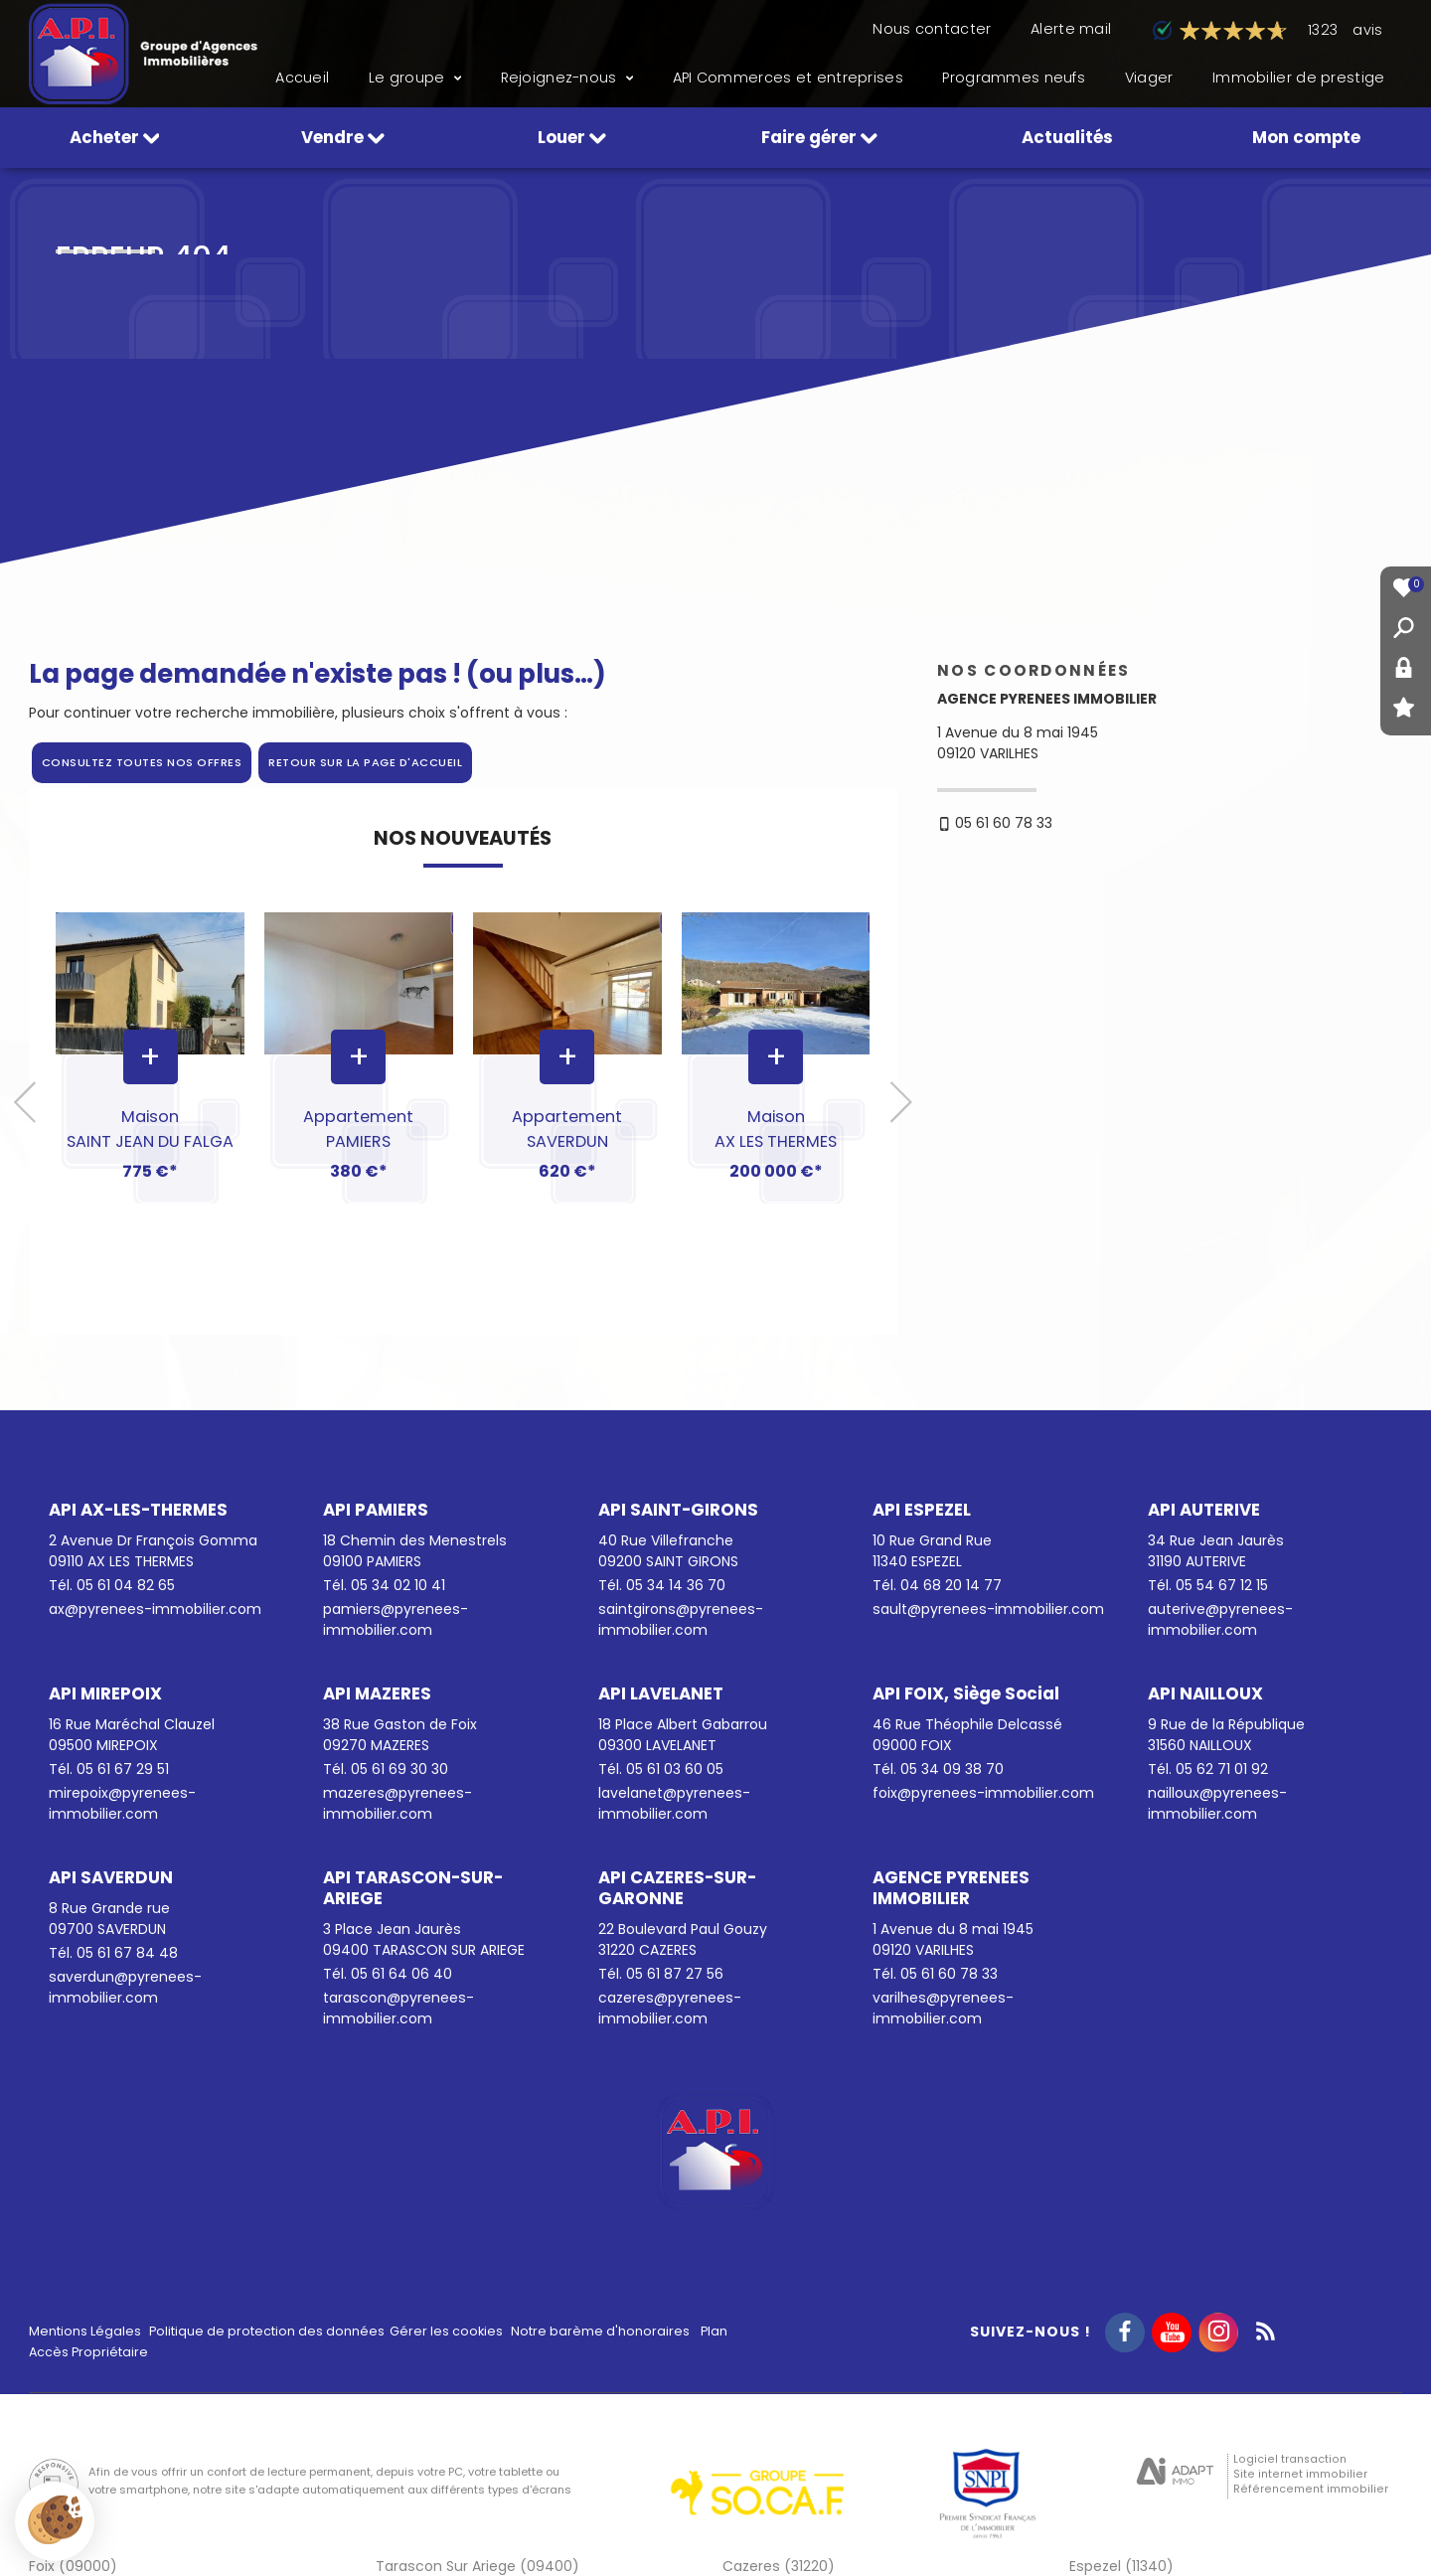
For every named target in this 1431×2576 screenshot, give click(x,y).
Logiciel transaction (1290, 2459)
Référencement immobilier (1310, 2489)
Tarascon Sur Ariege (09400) (477, 2566)
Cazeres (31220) (778, 2566)
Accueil (302, 77)
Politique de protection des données (267, 2331)
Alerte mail (1071, 29)
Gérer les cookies (446, 2331)
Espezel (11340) (1121, 2566)
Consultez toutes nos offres (142, 762)
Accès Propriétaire (88, 2351)
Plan (714, 2331)
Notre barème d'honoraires (602, 2331)
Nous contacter (932, 29)
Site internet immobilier (1300, 2474)
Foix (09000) (73, 2566)
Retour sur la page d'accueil (365, 762)
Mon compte (1306, 137)
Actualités (1067, 137)
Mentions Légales (85, 2331)
